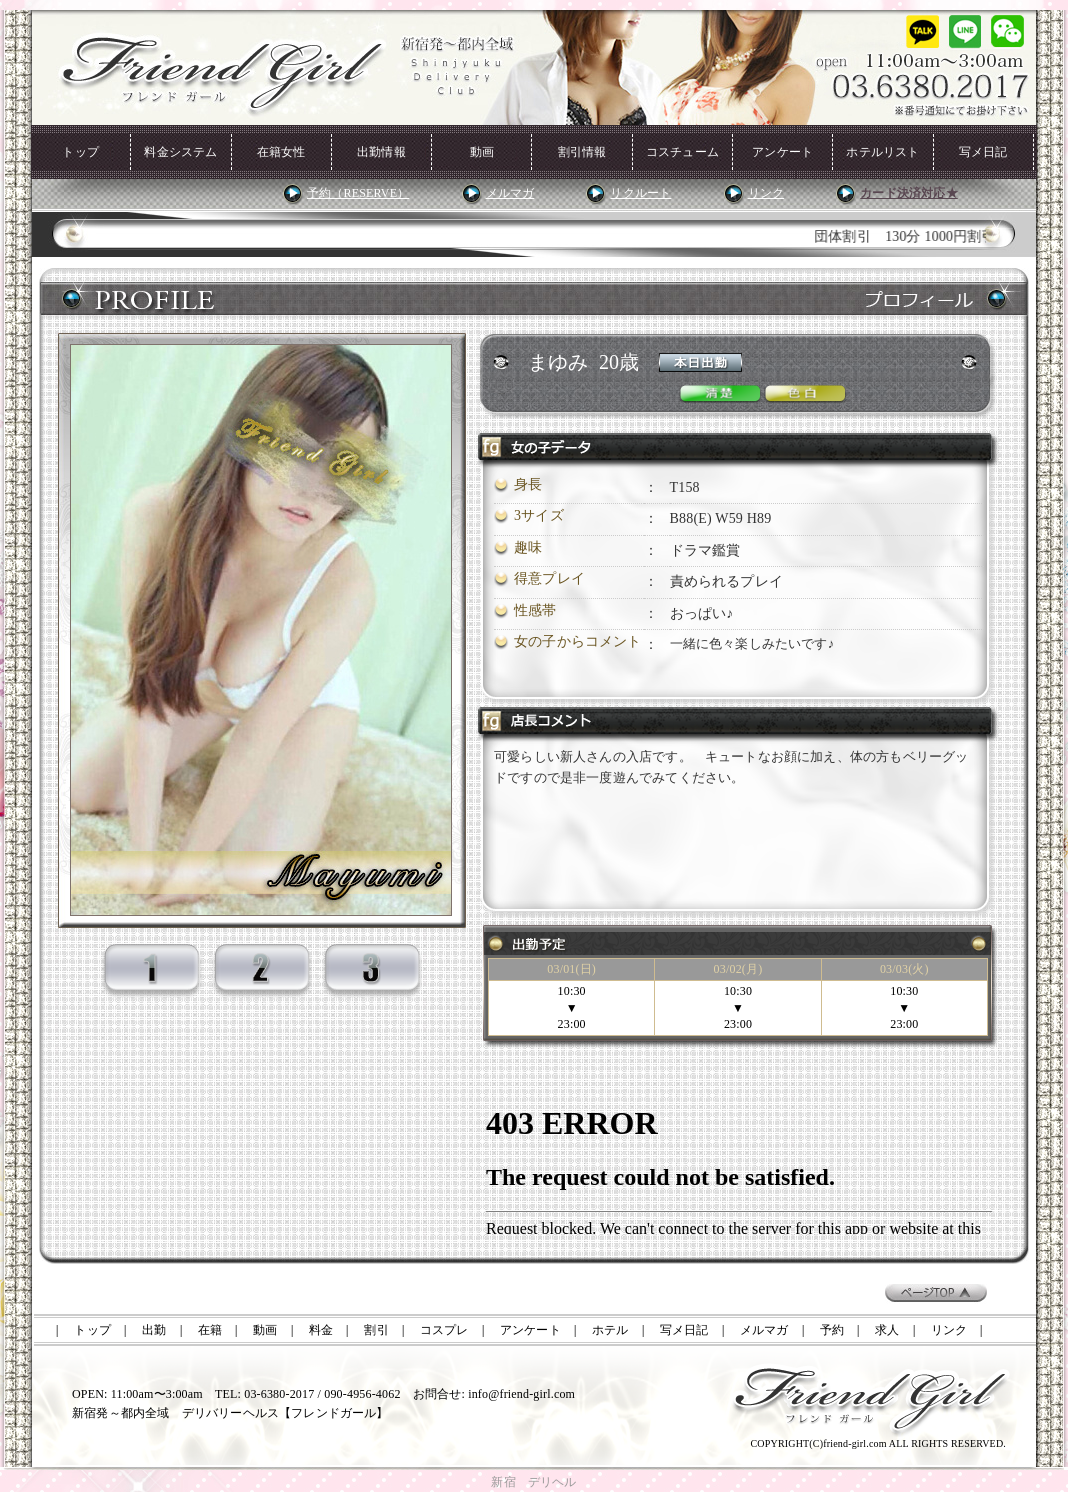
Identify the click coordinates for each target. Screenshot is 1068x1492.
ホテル (610, 1330)
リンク (766, 193)
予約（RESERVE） (358, 193)
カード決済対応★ (908, 193)
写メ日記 (983, 152)
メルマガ (510, 193)
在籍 (210, 1330)
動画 (482, 152)
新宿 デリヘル (533, 1482)
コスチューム (682, 152)
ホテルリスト (882, 152)
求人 (887, 1330)
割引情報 (582, 152)
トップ (80, 152)
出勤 (154, 1330)
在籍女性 (281, 152)
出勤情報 (381, 152)
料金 (321, 1330)
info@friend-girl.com (521, 1394)
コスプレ (444, 1330)
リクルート (640, 193)
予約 (832, 1330)
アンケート (782, 152)
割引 (376, 1330)
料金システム (180, 152)
